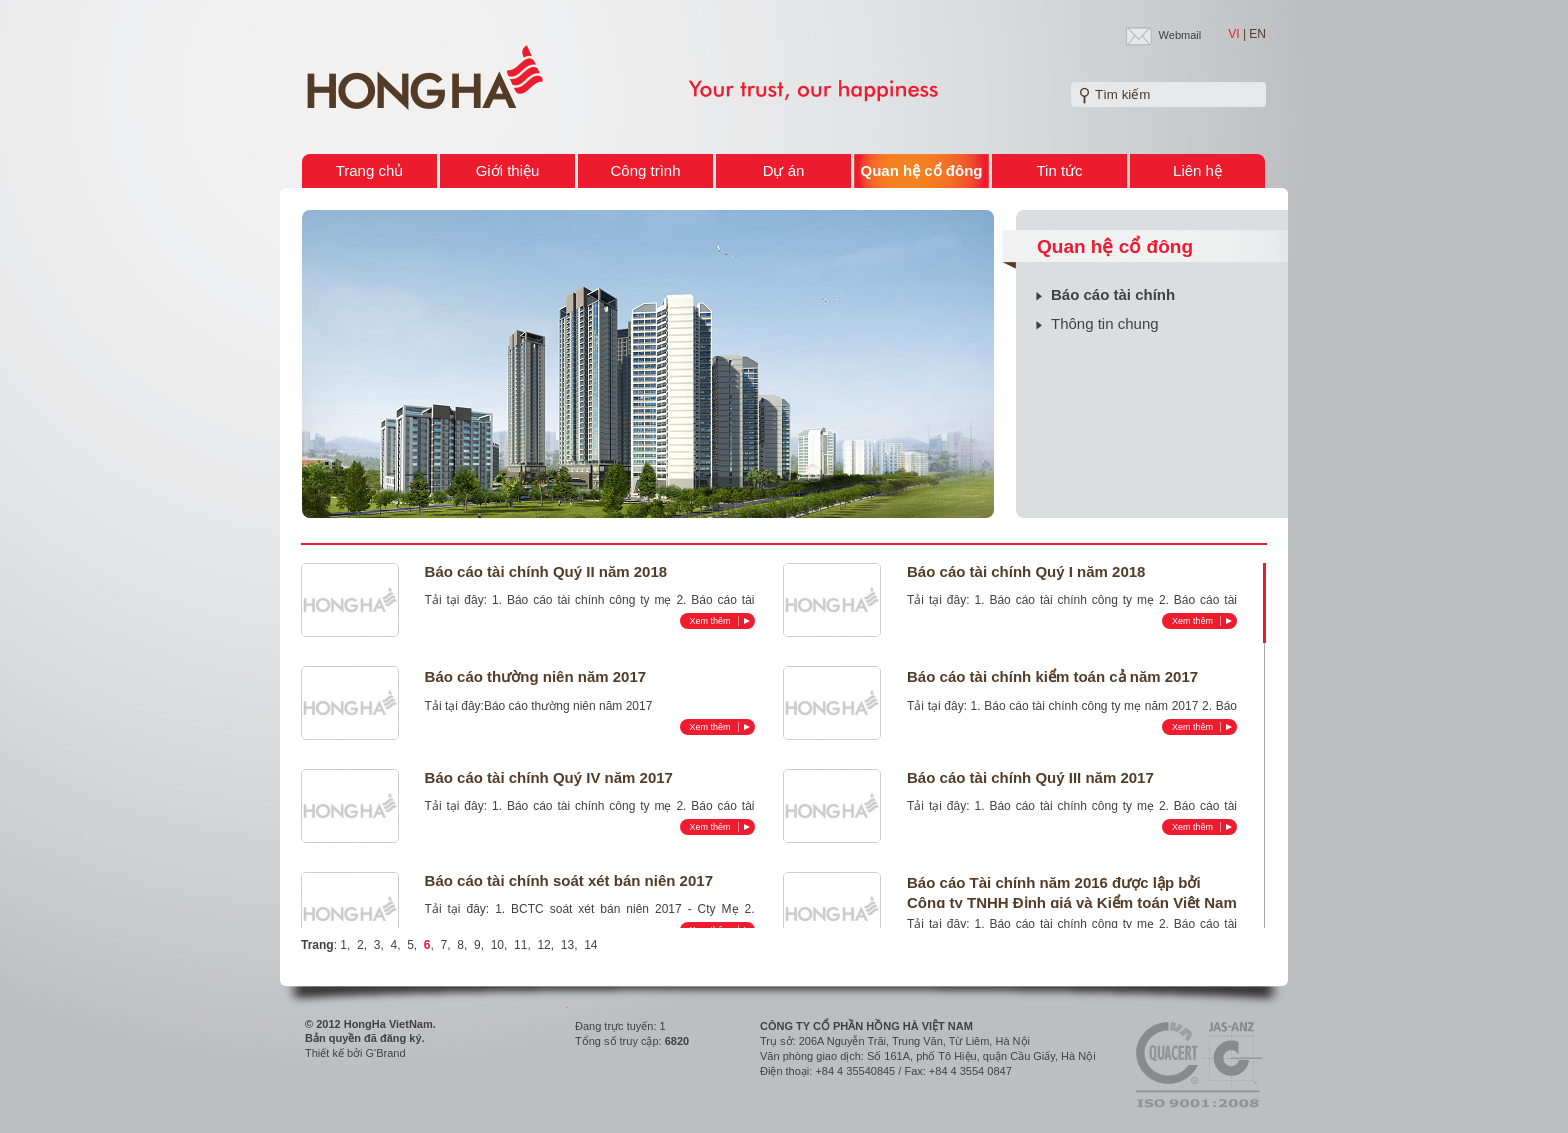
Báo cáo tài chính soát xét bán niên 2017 (569, 880)
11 (520, 945)
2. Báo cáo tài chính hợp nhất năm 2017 (1072, 713)
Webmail (1180, 35)
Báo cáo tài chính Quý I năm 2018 (1026, 571)
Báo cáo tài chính (1113, 294)
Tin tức (1059, 170)
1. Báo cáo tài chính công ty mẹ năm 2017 (1085, 706)
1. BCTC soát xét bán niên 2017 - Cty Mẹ (616, 909)
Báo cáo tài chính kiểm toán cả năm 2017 (1052, 676)
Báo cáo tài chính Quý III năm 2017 (1030, 777)
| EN (1254, 34)
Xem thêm (720, 621)
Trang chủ (370, 170)
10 (497, 945)
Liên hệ (1197, 170)
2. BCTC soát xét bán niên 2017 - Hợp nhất (590, 916)
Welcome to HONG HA (425, 78)
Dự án (784, 170)
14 (590, 945)
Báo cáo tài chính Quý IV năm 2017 (549, 777)
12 (543, 945)
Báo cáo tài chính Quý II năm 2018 (546, 571)
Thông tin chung (1105, 323)
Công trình (645, 170)
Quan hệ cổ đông (922, 170)
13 (567, 945)
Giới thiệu (508, 170)
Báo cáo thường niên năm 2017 (536, 676)
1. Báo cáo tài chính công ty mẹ (582, 600)
